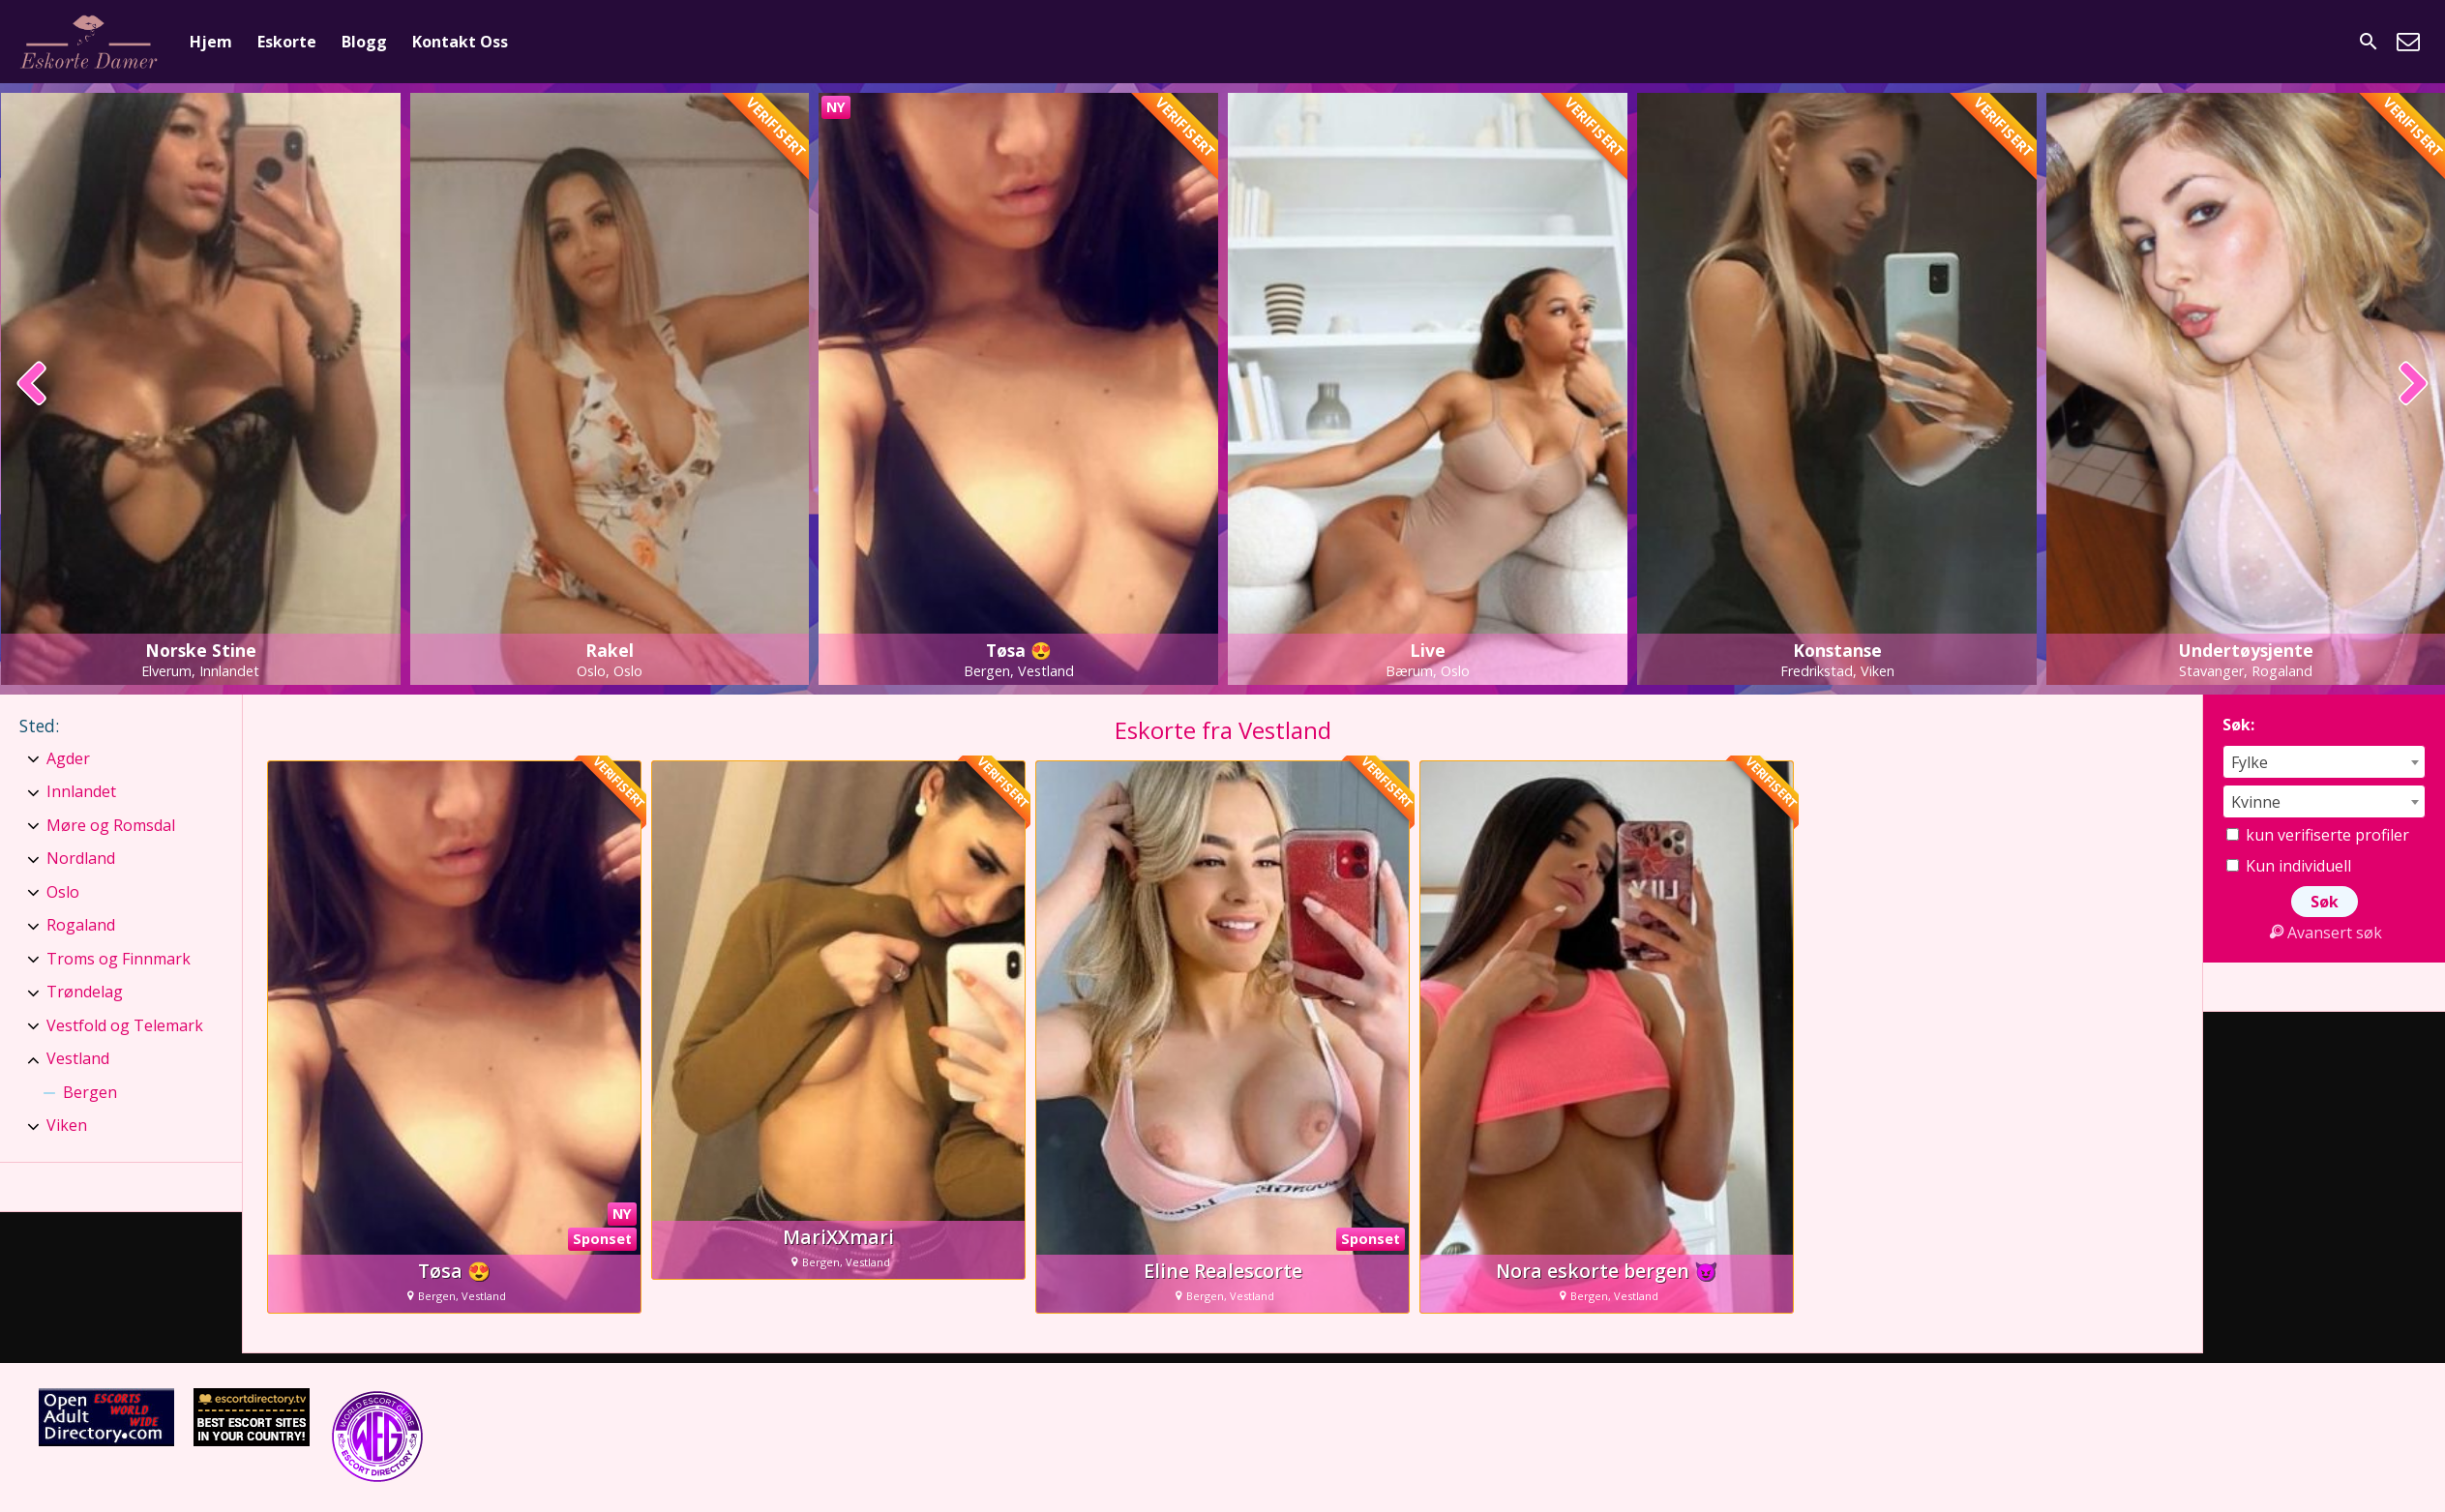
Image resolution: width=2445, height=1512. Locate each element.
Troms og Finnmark (118, 958)
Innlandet (81, 791)
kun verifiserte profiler (2317, 834)
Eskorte (286, 41)
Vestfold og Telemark (124, 1025)
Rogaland (80, 924)
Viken (66, 1125)
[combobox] (2324, 762)
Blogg (364, 41)
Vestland (77, 1058)
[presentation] (32, 385)
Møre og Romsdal (110, 825)
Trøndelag (84, 991)
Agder (68, 758)
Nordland (80, 858)
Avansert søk (2324, 932)
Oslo (62, 892)
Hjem (211, 41)
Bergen (90, 1092)
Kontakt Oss (460, 41)
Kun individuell (2288, 865)
